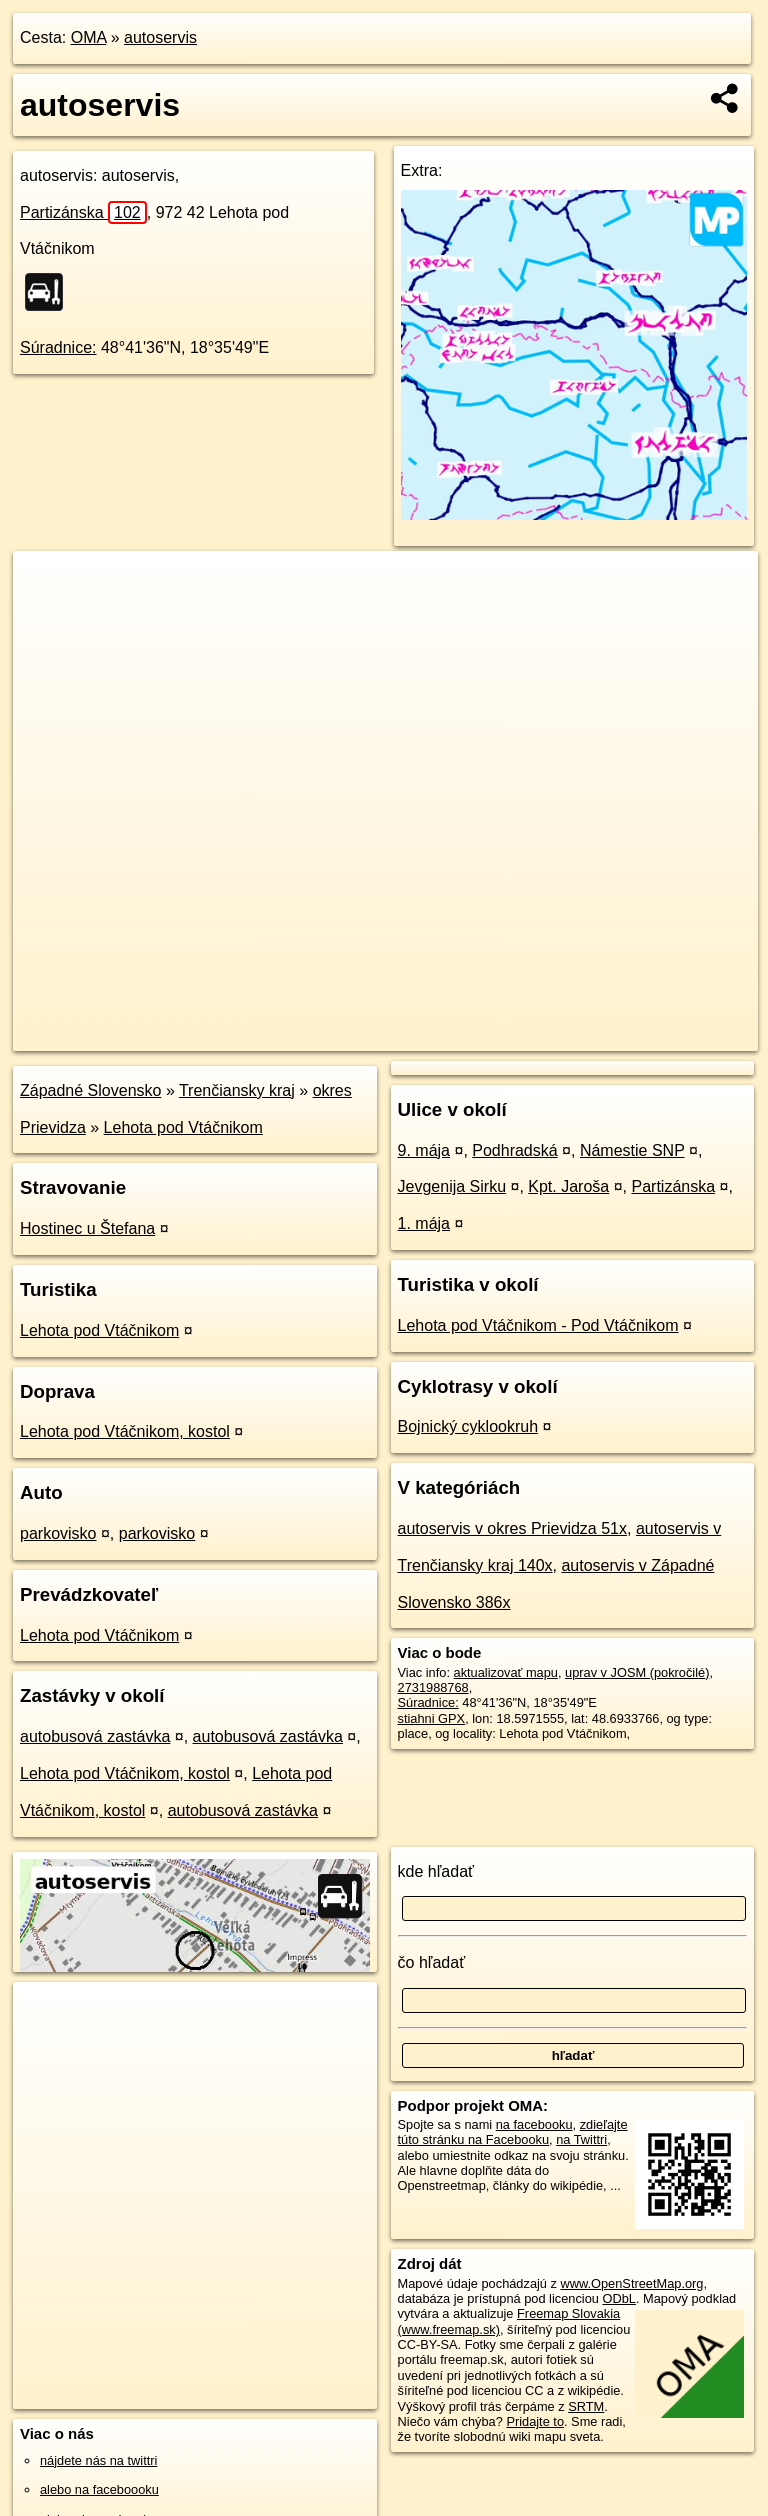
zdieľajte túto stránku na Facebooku (513, 2132)
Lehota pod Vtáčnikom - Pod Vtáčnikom (538, 1325)
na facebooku (534, 2124)
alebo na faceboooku (99, 2489)
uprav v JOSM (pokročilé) (637, 1672)
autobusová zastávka (95, 1736)
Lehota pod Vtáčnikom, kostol (125, 1431)
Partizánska (83, 212)
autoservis (160, 37)
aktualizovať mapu (506, 1672)
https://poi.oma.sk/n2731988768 (668, 1035)
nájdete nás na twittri (98, 2460)
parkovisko (58, 1533)
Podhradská (514, 1150)
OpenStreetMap (413, 1035)
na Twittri (581, 2139)
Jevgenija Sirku (452, 1186)
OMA (89, 37)
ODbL (618, 2298)
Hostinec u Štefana (87, 1228)
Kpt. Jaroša (568, 1186)
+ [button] (47, 585)
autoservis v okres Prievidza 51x (512, 1528)
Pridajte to (535, 2421)
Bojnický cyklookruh (468, 1426)
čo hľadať (432, 1962)
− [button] (47, 616)
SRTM (586, 2406)
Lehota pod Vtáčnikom (183, 1127)
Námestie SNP (632, 1150)
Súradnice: (58, 347)
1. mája (424, 1223)
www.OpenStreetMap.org (631, 2283)
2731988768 (433, 1687)
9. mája (424, 1150)
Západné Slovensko (90, 1090)
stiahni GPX (432, 1718)
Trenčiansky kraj (237, 1090)
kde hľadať (436, 1871)
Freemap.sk (516, 1035)
